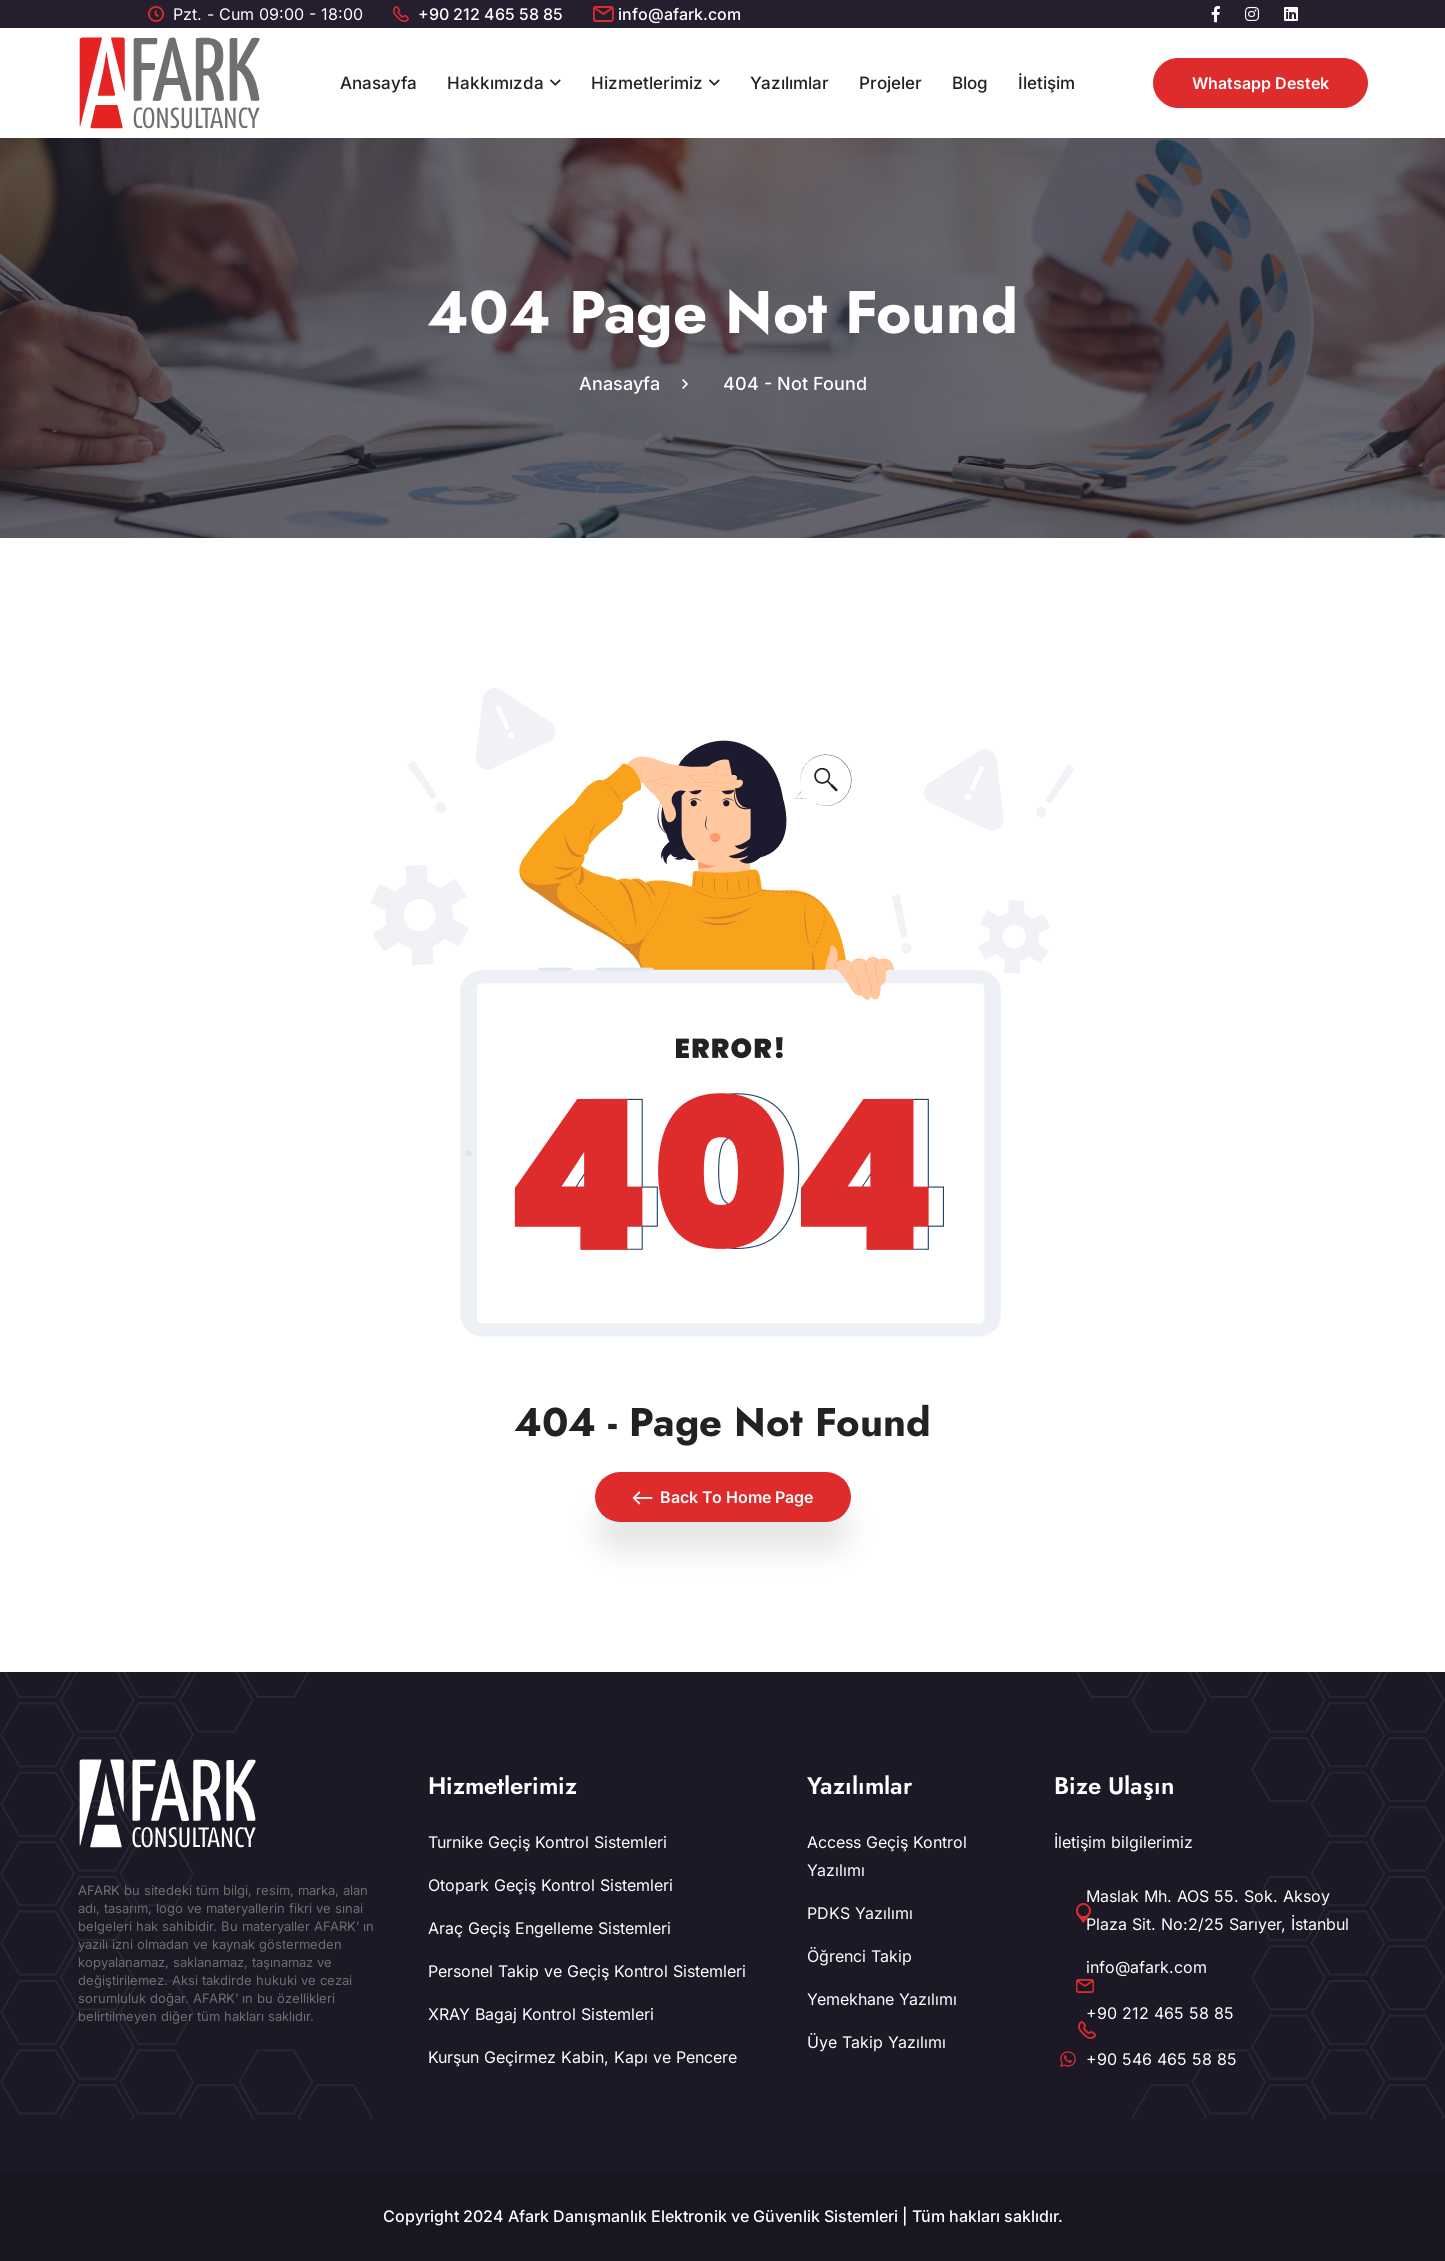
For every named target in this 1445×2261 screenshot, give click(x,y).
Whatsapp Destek (1260, 83)
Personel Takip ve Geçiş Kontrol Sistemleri (587, 1971)
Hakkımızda (495, 83)
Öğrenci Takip (859, 1956)
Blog (970, 83)
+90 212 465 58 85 (490, 14)
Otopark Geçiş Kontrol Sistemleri (550, 1885)
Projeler (890, 83)
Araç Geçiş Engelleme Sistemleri (549, 1928)
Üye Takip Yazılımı (876, 2042)
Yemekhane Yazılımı (882, 1999)
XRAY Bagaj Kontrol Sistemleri (541, 2014)
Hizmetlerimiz (647, 83)
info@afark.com (679, 14)
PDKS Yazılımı (860, 1913)
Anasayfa (378, 83)
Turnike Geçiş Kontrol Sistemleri (547, 1842)
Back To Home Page (723, 1497)
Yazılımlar (789, 83)
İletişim (1046, 83)
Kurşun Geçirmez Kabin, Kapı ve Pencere (582, 2057)
